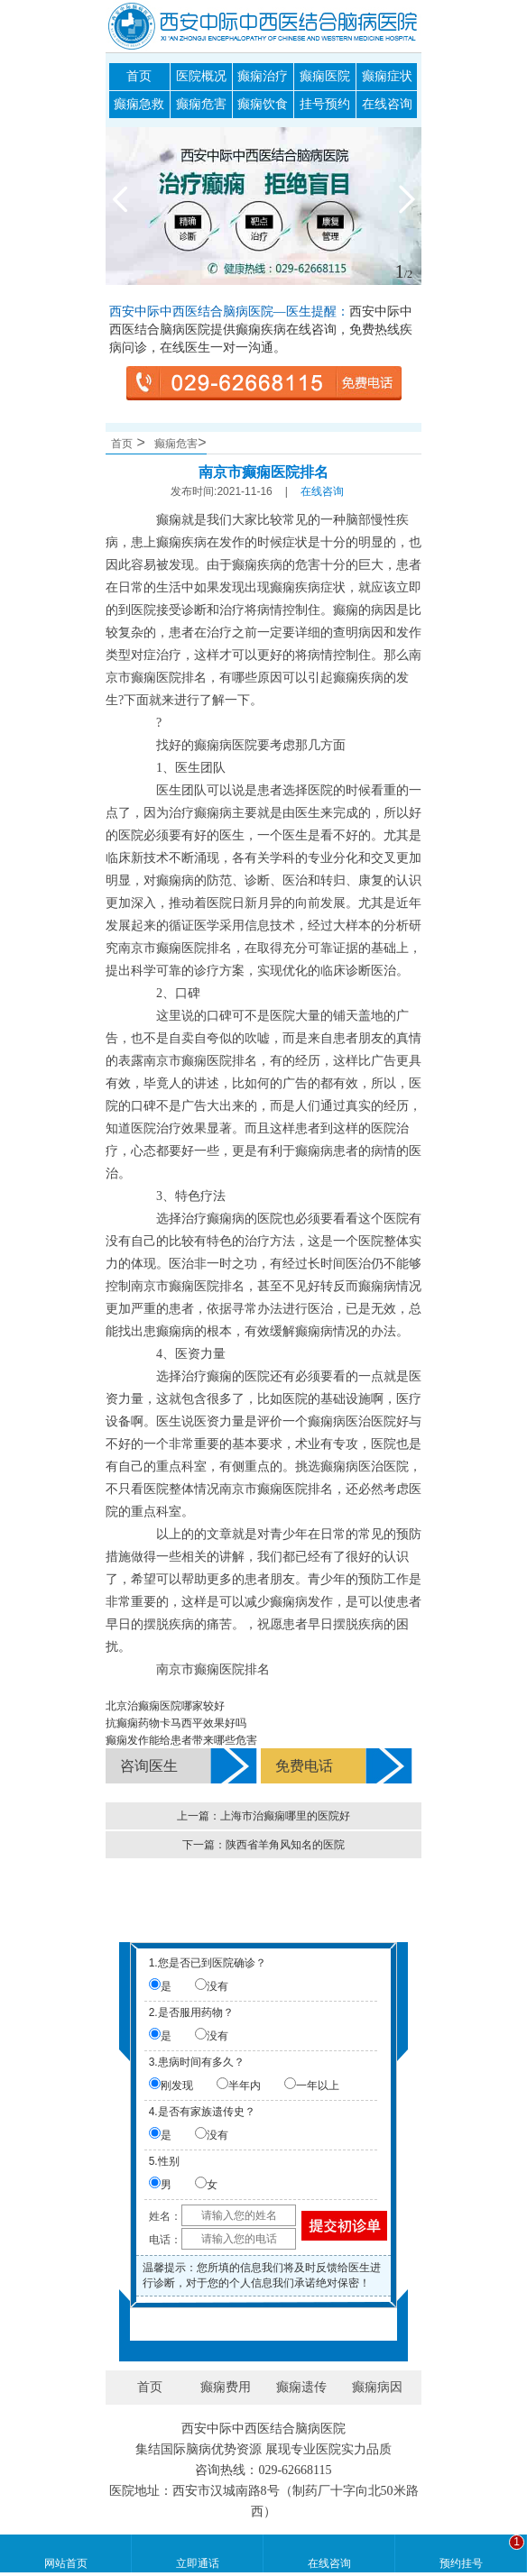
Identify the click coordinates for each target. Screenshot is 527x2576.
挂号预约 (325, 104)
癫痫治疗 (262, 76)
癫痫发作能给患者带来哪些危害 (181, 1740)
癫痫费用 (225, 2387)
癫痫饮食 (262, 104)
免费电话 (304, 1766)
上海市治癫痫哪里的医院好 (285, 1816)
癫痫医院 (325, 76)
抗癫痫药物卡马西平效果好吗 (176, 1723)
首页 (139, 76)
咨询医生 (149, 1766)
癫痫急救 (139, 104)
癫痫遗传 (301, 2387)
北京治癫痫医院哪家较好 (165, 1706)
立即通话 (197, 2563)
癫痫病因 (377, 2387)
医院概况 (201, 76)
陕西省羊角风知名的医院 (285, 1844)
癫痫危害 (201, 104)
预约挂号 (461, 2563)
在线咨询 (387, 104)
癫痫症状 (387, 76)
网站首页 (66, 2563)
